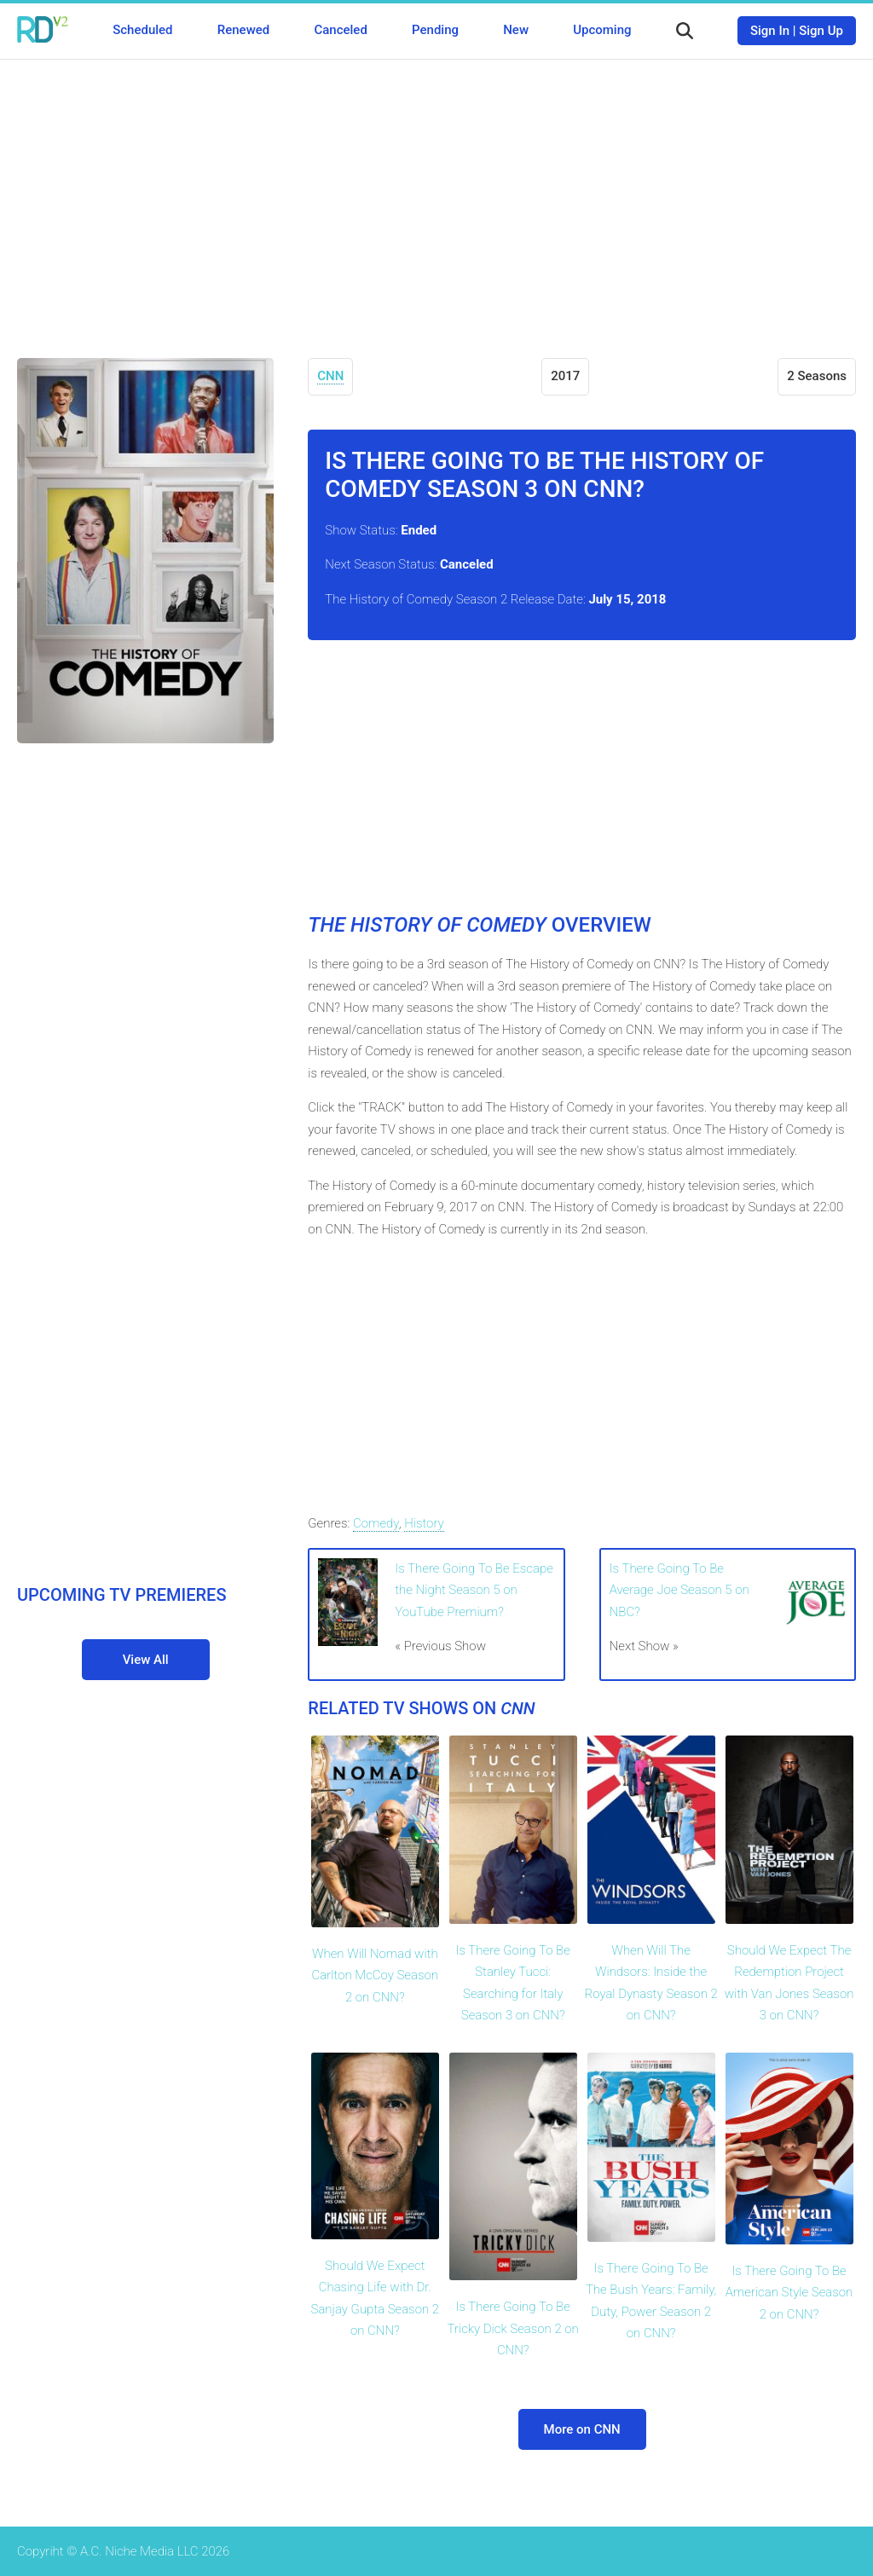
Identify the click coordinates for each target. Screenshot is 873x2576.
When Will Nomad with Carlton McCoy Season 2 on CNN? (375, 1975)
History (424, 1523)
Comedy (376, 1523)
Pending (435, 30)
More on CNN (582, 2429)
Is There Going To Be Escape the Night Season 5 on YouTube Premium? (473, 1590)
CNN (330, 376)
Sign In (769, 30)
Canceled (340, 30)
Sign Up (821, 30)
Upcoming (602, 30)
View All (146, 1659)
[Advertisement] (436, 196)
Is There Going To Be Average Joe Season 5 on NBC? (679, 1590)
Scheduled (142, 30)
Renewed (243, 30)
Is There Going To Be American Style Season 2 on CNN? (789, 2292)
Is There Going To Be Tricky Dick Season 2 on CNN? (513, 2328)
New (516, 30)
